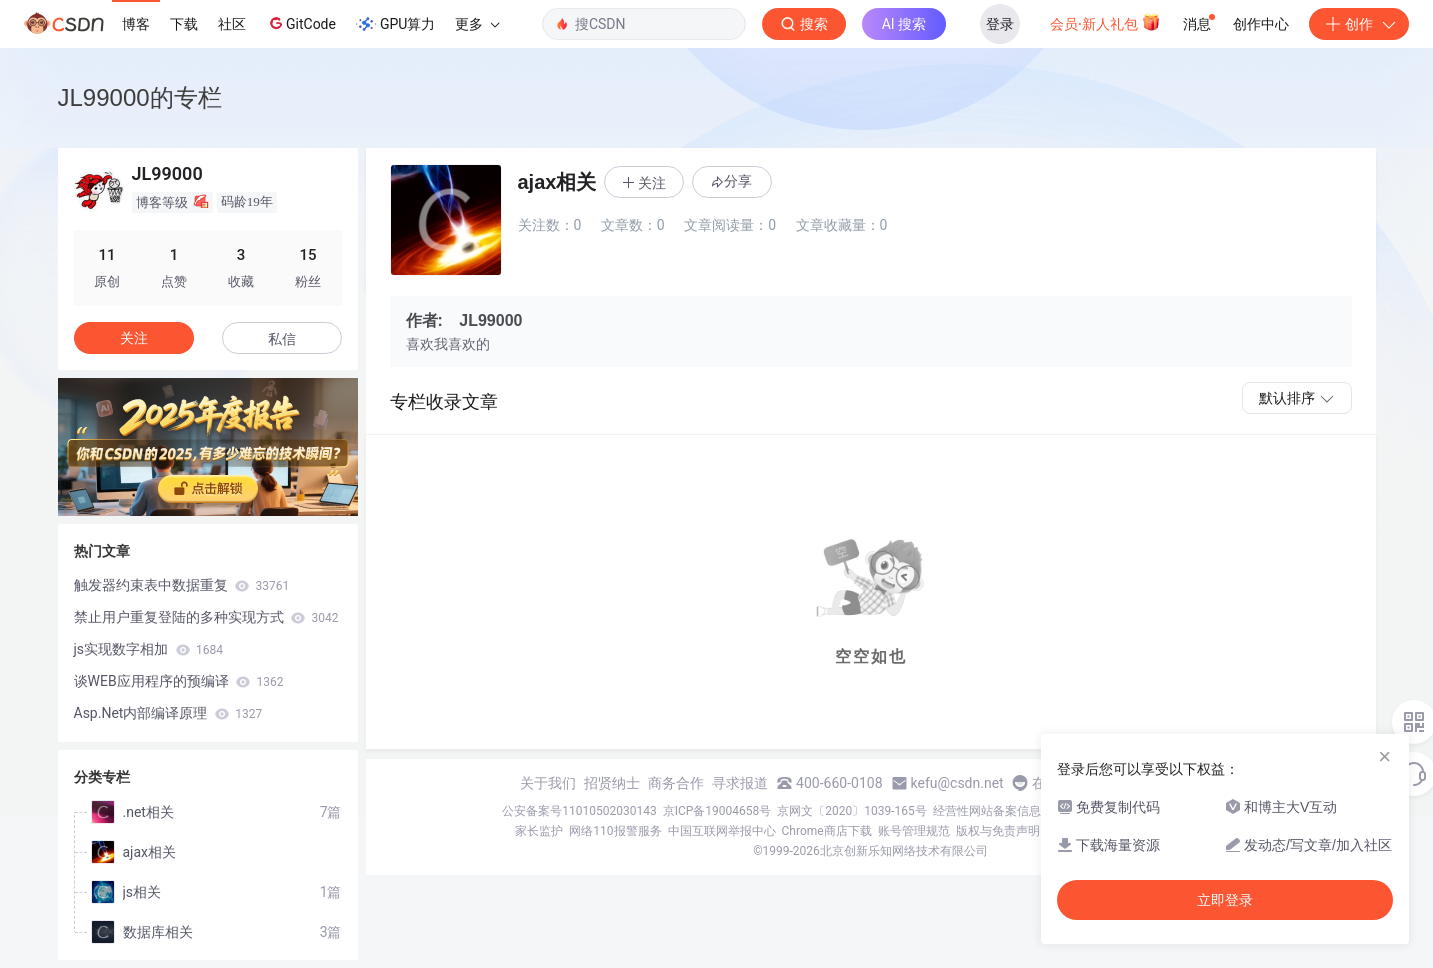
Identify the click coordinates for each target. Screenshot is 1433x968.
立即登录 (1225, 900)
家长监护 (539, 831)
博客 (136, 24)
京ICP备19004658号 (717, 811)
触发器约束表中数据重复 (182, 585)
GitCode (301, 23)
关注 (134, 338)
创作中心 (1261, 24)
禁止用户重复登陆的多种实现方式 (206, 617)
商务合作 (676, 783)
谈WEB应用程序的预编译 (179, 681)
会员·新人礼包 (1105, 22)
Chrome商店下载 (827, 831)
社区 (232, 24)
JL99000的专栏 (140, 97)
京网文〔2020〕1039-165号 (852, 811)
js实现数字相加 (149, 649)
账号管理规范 (914, 831)
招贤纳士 (612, 783)
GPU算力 (395, 24)
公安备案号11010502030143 (579, 811)
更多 (477, 24)
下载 (184, 24)
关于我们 (548, 783)
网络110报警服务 (615, 831)
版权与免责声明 (998, 831)
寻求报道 (740, 783)
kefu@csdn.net (957, 783)
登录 (1000, 24)
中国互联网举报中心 (722, 831)
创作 (1359, 24)
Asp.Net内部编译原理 (168, 713)
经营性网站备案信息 (987, 811)
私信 (282, 339)
